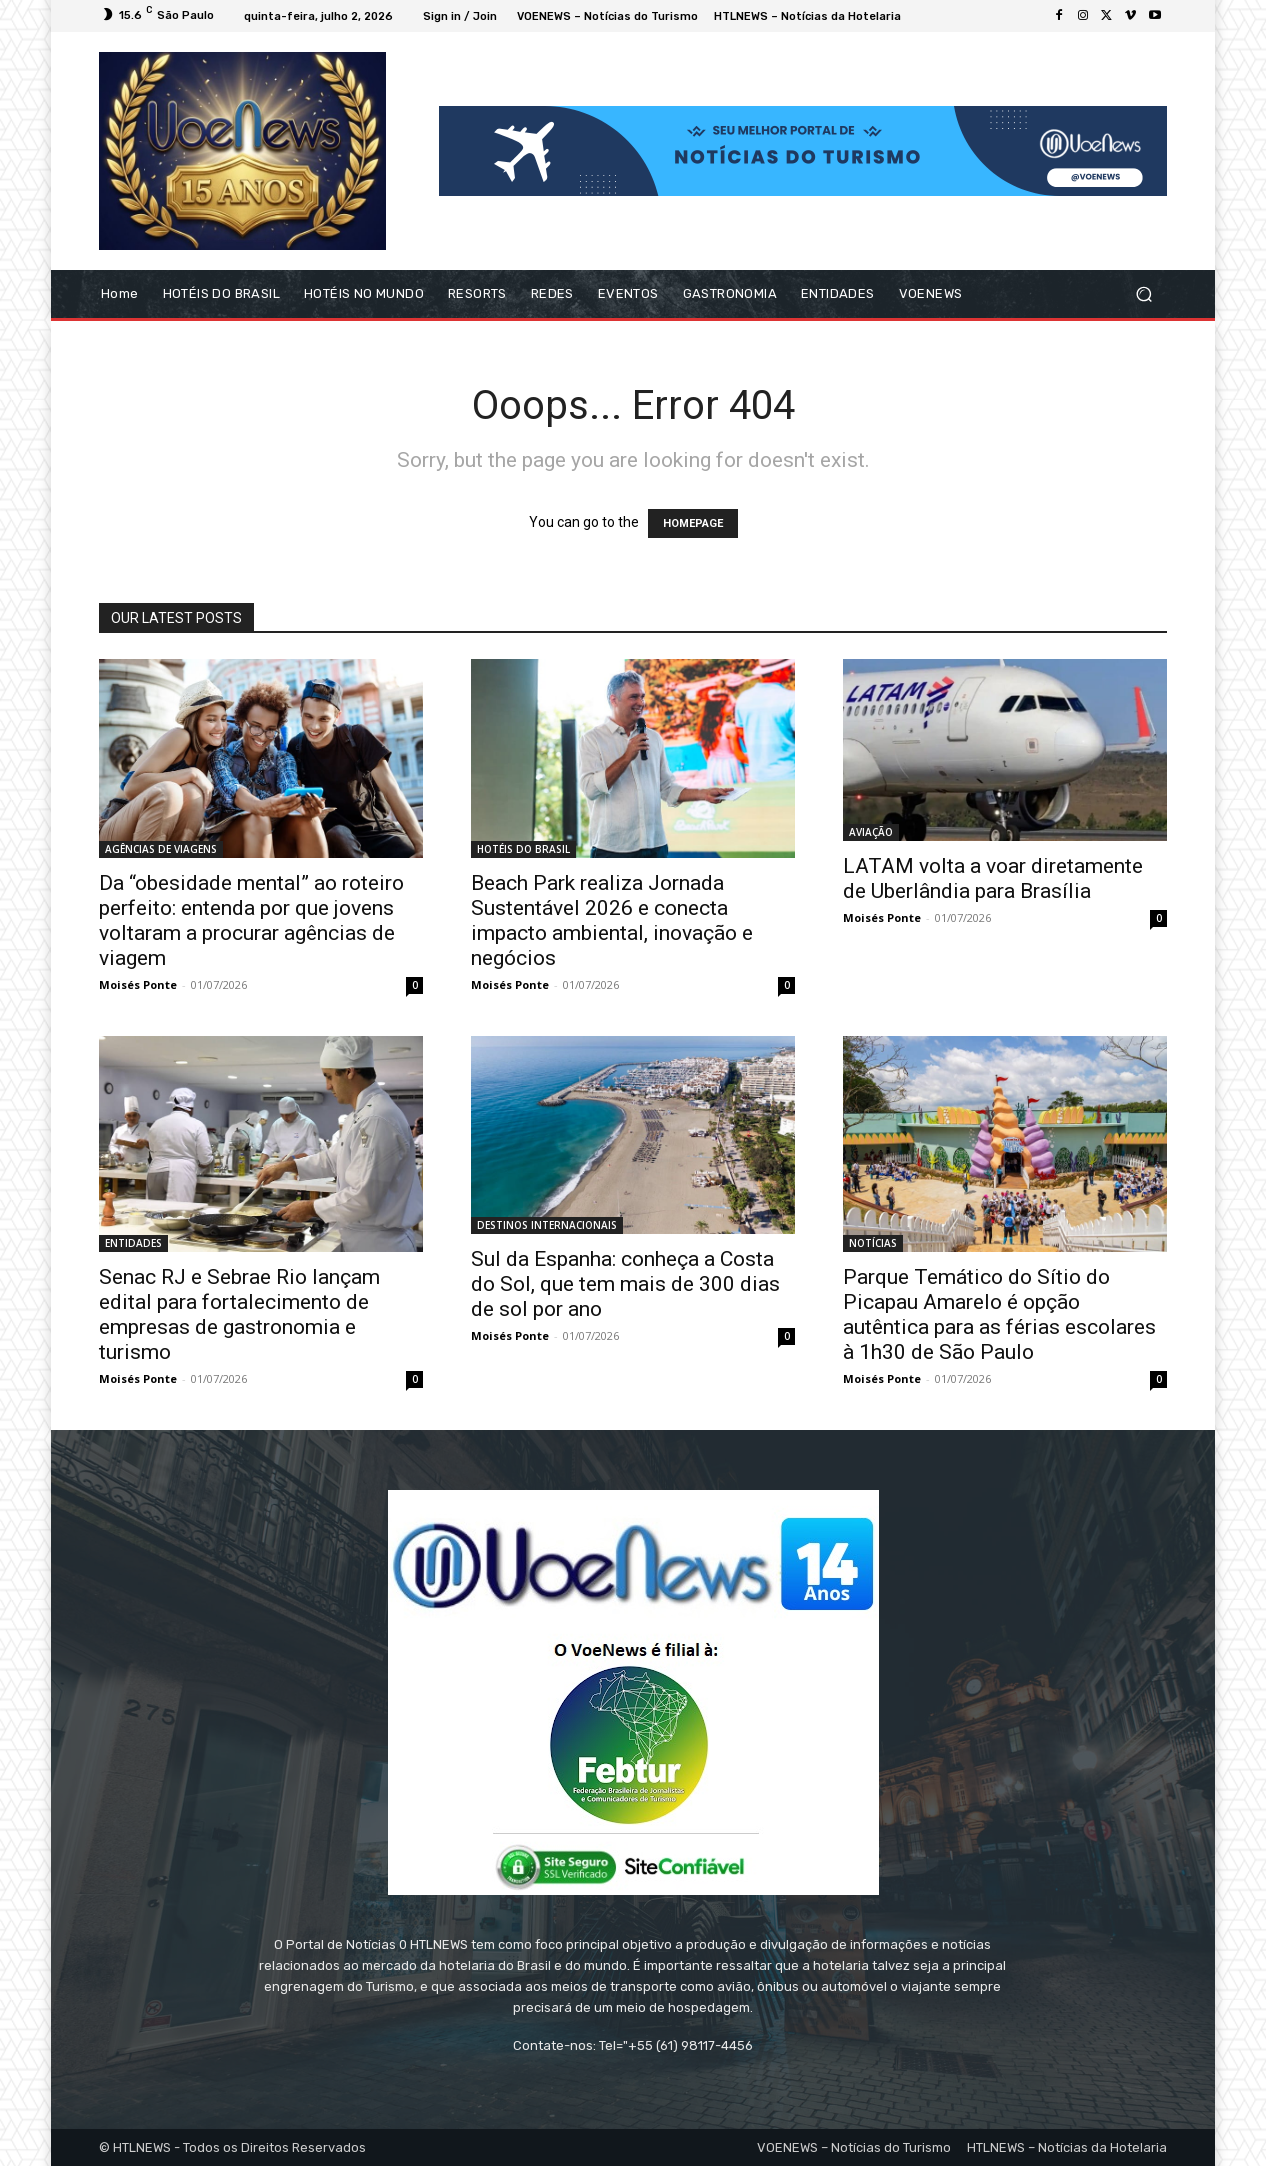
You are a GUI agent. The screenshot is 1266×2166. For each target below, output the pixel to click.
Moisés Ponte (138, 984)
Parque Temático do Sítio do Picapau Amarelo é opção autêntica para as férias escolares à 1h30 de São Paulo (999, 1314)
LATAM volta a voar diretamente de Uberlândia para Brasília (993, 878)
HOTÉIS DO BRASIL (523, 849)
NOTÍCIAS (873, 1243)
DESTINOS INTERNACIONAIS (547, 1225)
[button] (1143, 294)
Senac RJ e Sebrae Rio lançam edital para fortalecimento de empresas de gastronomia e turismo (239, 1314)
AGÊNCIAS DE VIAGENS (161, 849)
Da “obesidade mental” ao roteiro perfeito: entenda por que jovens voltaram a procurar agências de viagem (251, 920)
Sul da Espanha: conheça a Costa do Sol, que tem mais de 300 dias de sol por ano (625, 1284)
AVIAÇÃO (871, 832)
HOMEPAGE (693, 523)
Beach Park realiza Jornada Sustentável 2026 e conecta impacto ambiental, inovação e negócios (612, 920)
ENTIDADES (133, 1243)
